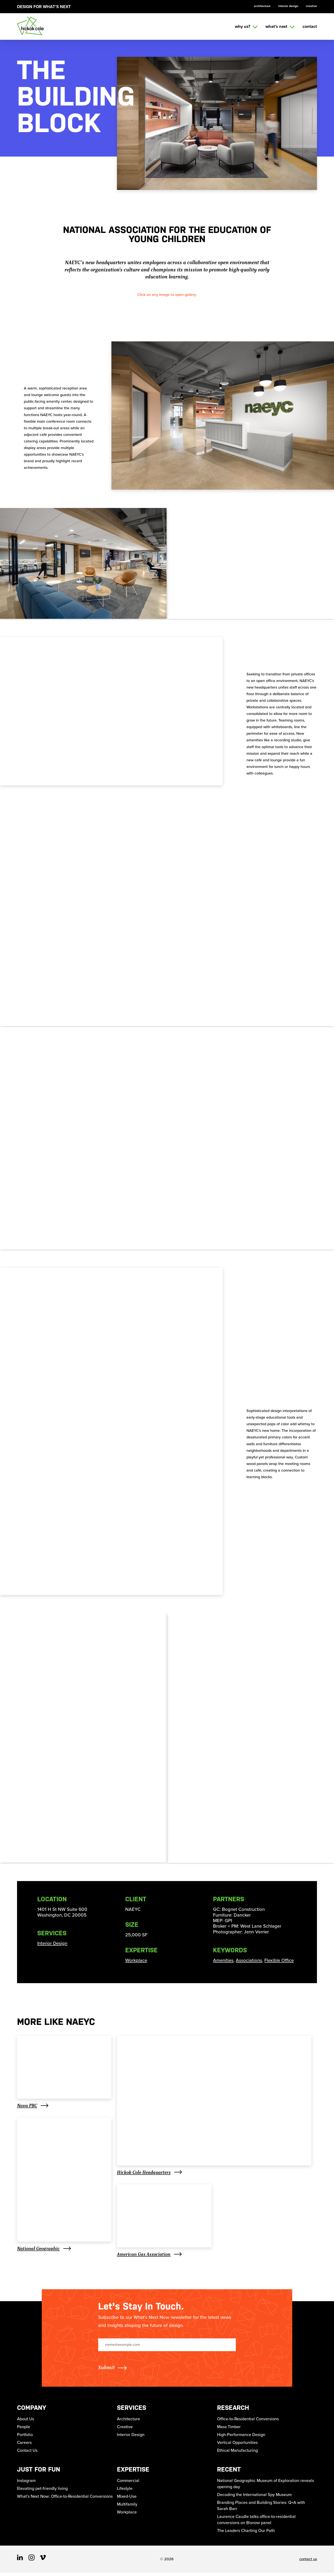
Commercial (128, 2482)
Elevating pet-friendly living (43, 2490)
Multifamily (127, 2506)
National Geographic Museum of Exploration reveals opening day (266, 2485)
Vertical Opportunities (237, 2444)
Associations (249, 1960)
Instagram (26, 2482)
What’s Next (280, 26)
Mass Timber (229, 2428)
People (23, 2428)
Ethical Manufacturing (237, 2452)
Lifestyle (124, 2490)
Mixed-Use (127, 2498)
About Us (25, 2419)
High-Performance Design (241, 2436)
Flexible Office (279, 1960)
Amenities (223, 1960)
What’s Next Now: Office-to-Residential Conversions (65, 2498)
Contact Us (27, 2452)
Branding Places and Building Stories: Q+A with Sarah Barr (261, 2508)
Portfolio (25, 2436)
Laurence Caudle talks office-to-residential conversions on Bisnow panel (256, 2522)
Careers (24, 2444)
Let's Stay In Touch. (141, 2306)
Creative (311, 6)
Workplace (136, 1960)
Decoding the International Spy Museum (254, 2497)
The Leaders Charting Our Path (246, 2534)
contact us (308, 2562)
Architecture (262, 6)
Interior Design (288, 6)
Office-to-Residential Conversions (248, 2419)
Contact (309, 26)
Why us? (246, 26)
